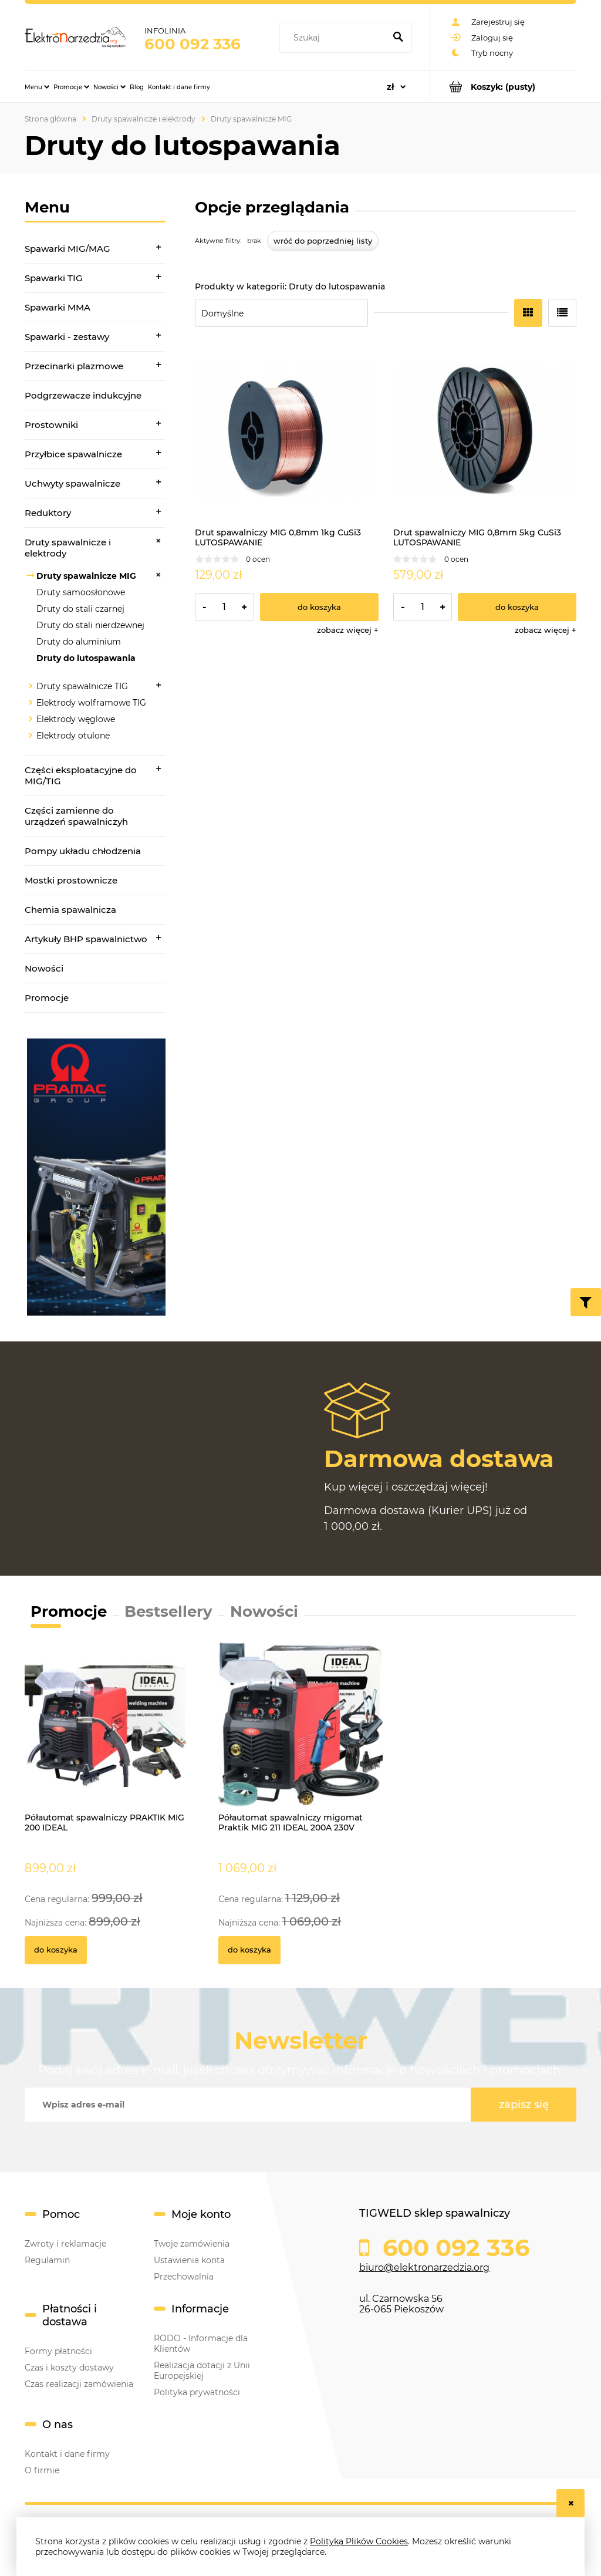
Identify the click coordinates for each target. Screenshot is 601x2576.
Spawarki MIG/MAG (67, 248)
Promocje (47, 997)
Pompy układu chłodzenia (83, 851)
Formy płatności (58, 2351)
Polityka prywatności (197, 2392)
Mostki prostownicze (71, 880)
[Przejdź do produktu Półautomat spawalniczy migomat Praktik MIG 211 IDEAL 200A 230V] (300, 1738)
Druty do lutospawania (86, 658)
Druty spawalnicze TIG (82, 686)
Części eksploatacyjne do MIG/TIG (81, 775)
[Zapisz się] (523, 2105)
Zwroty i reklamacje (65, 2243)
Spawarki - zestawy (67, 336)
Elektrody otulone (73, 735)
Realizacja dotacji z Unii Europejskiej (202, 2370)
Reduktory (48, 512)
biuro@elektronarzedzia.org (424, 2267)
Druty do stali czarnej (80, 608)
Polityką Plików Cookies (359, 2541)
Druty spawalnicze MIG (86, 576)
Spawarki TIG (54, 278)
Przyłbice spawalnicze (73, 454)
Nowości (44, 968)
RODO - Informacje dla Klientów (201, 2343)
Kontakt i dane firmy (67, 2454)
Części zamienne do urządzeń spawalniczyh (76, 816)
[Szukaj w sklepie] (334, 37)
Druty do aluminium (78, 641)
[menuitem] (37, 87)
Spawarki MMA (57, 307)
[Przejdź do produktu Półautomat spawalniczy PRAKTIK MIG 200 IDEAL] (107, 1738)
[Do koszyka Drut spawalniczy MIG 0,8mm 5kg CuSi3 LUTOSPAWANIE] (517, 607)
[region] (95, 1177)
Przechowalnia (184, 2276)
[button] (348, 630)
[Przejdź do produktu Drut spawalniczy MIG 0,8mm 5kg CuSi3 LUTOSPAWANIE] (485, 430)
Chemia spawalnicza (70, 909)
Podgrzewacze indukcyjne (83, 395)
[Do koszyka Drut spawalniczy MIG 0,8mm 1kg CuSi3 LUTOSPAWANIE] (319, 607)
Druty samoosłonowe (80, 592)
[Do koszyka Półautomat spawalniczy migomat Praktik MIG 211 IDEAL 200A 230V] (249, 1950)
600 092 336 (192, 44)
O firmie (42, 2470)
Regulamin (47, 2260)
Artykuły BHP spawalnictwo (86, 939)
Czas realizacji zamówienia (79, 2384)
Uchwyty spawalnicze (72, 483)
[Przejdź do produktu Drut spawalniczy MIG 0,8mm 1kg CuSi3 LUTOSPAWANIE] (287, 430)
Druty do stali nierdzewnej (90, 625)
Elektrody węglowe (75, 719)
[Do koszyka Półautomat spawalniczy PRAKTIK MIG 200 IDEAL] (56, 1950)
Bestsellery (168, 1611)
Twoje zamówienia (191, 2243)
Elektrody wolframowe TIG (91, 702)
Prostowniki (51, 424)
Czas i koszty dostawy (69, 2367)
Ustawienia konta (189, 2260)
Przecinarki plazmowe (74, 366)
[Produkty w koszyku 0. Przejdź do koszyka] (503, 86)
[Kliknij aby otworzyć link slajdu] (95, 1177)
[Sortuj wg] (281, 313)
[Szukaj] (397, 37)
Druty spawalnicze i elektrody (68, 548)
